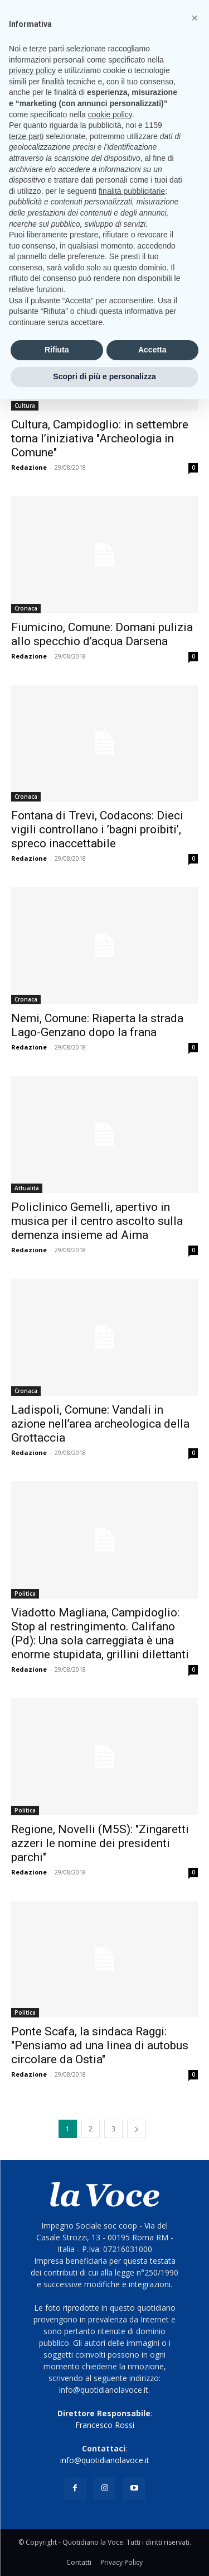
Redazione (29, 467)
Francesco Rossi (104, 2425)
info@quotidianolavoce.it (104, 2460)
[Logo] (104, 2194)
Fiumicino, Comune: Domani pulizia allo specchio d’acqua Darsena (102, 634)
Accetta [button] (152, 349)
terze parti (26, 136)
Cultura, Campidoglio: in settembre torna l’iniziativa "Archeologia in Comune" (99, 438)
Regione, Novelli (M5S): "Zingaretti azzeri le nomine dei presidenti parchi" (100, 1843)
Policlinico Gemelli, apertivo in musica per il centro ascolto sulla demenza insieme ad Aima (97, 1221)
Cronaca (25, 608)
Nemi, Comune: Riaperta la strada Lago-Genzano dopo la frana (97, 1025)
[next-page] (136, 2129)
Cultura (24, 405)
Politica (25, 1593)
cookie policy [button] (110, 114)
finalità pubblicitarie (132, 191)
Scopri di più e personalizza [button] (104, 376)
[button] (194, 18)
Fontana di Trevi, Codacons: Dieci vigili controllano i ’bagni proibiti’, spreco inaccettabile (97, 829)
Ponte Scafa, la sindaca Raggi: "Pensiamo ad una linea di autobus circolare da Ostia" (99, 2045)
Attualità (26, 1188)
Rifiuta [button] (57, 349)
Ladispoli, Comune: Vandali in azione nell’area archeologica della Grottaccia (100, 1423)
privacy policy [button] (32, 70)
